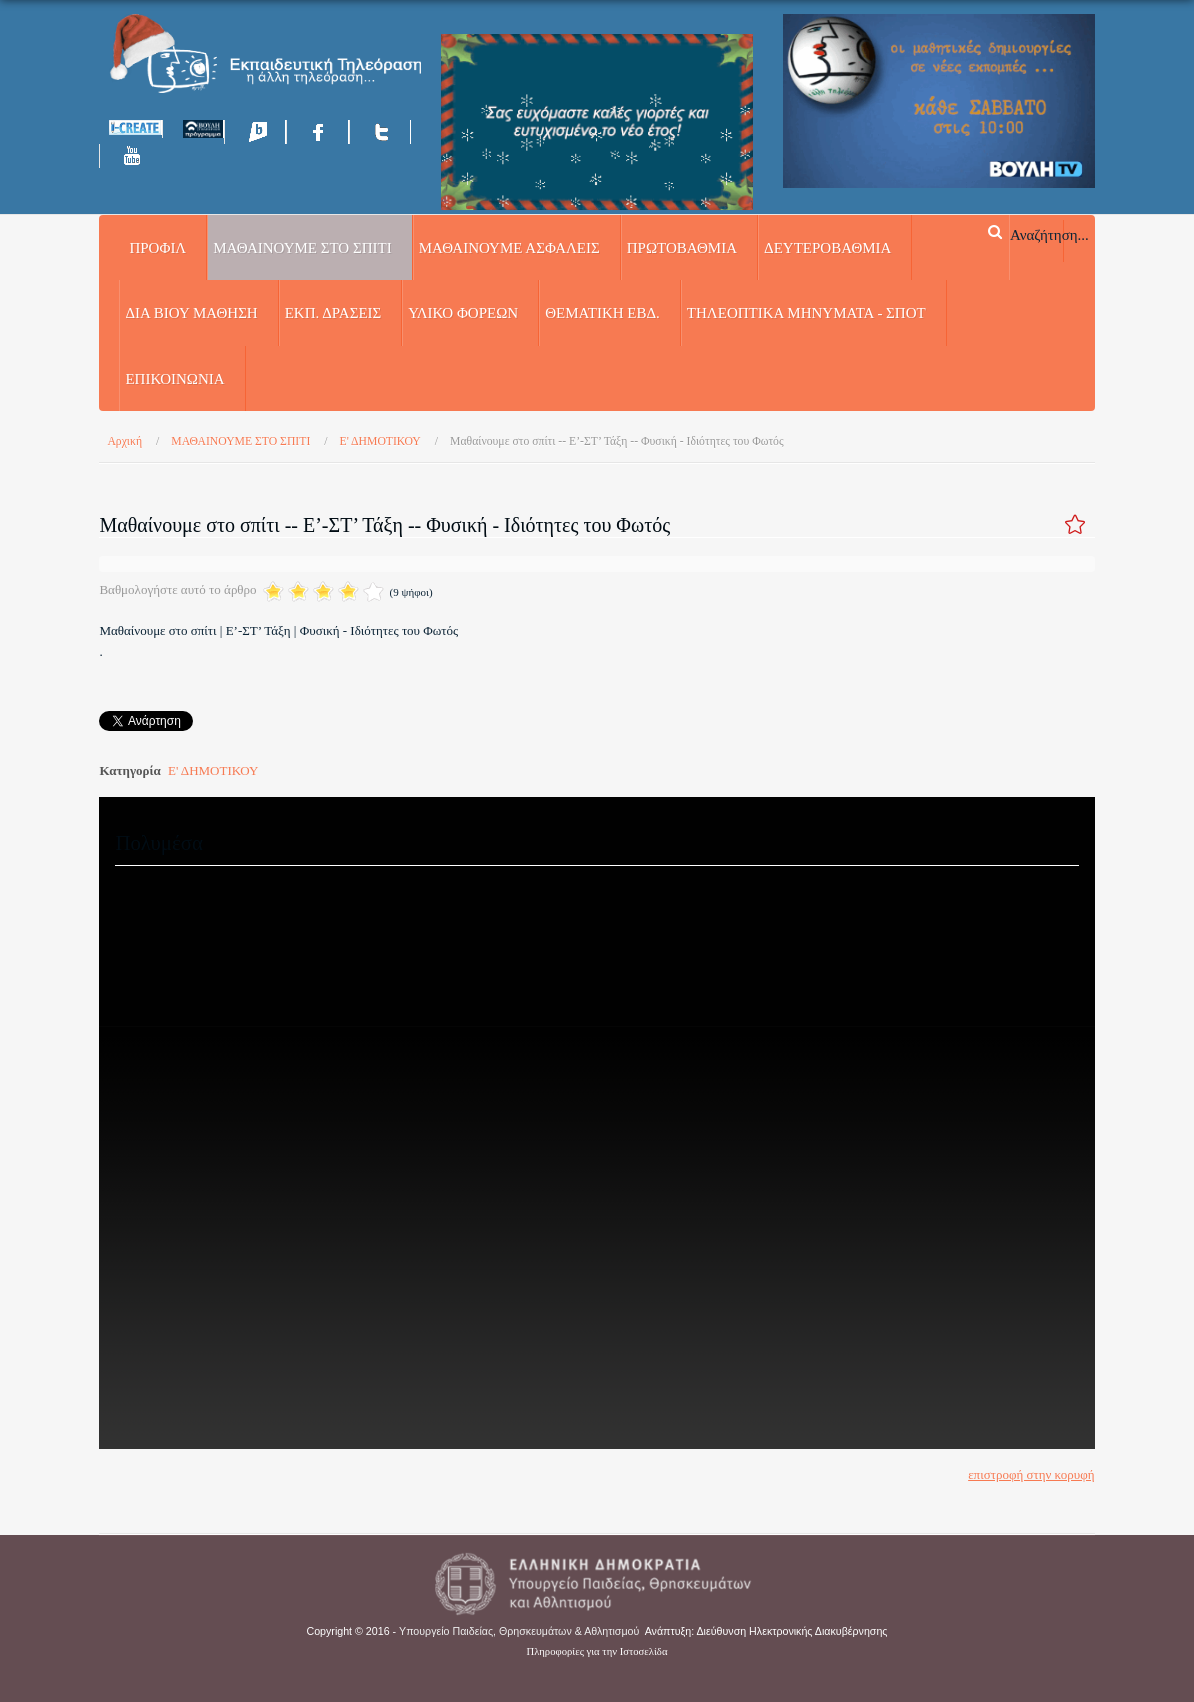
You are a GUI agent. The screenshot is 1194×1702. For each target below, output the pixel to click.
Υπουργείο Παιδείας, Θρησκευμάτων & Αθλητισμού (519, 1631)
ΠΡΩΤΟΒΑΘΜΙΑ (682, 248)
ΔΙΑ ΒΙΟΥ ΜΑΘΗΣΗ (191, 313)
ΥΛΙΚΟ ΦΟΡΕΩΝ (463, 313)
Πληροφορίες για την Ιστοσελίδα (597, 1651)
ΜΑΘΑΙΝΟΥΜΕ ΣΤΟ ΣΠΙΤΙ (302, 248)
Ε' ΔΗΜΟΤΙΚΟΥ (213, 770)
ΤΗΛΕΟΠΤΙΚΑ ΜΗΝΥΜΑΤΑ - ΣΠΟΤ (806, 313)
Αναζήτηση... (1049, 234)
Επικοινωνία (174, 379)
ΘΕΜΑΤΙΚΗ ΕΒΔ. (602, 313)
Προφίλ (157, 248)
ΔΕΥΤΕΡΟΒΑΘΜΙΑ (827, 248)
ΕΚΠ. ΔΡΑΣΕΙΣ (333, 313)
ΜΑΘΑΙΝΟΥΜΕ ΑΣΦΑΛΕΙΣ (509, 248)
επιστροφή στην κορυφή (1031, 1474)
